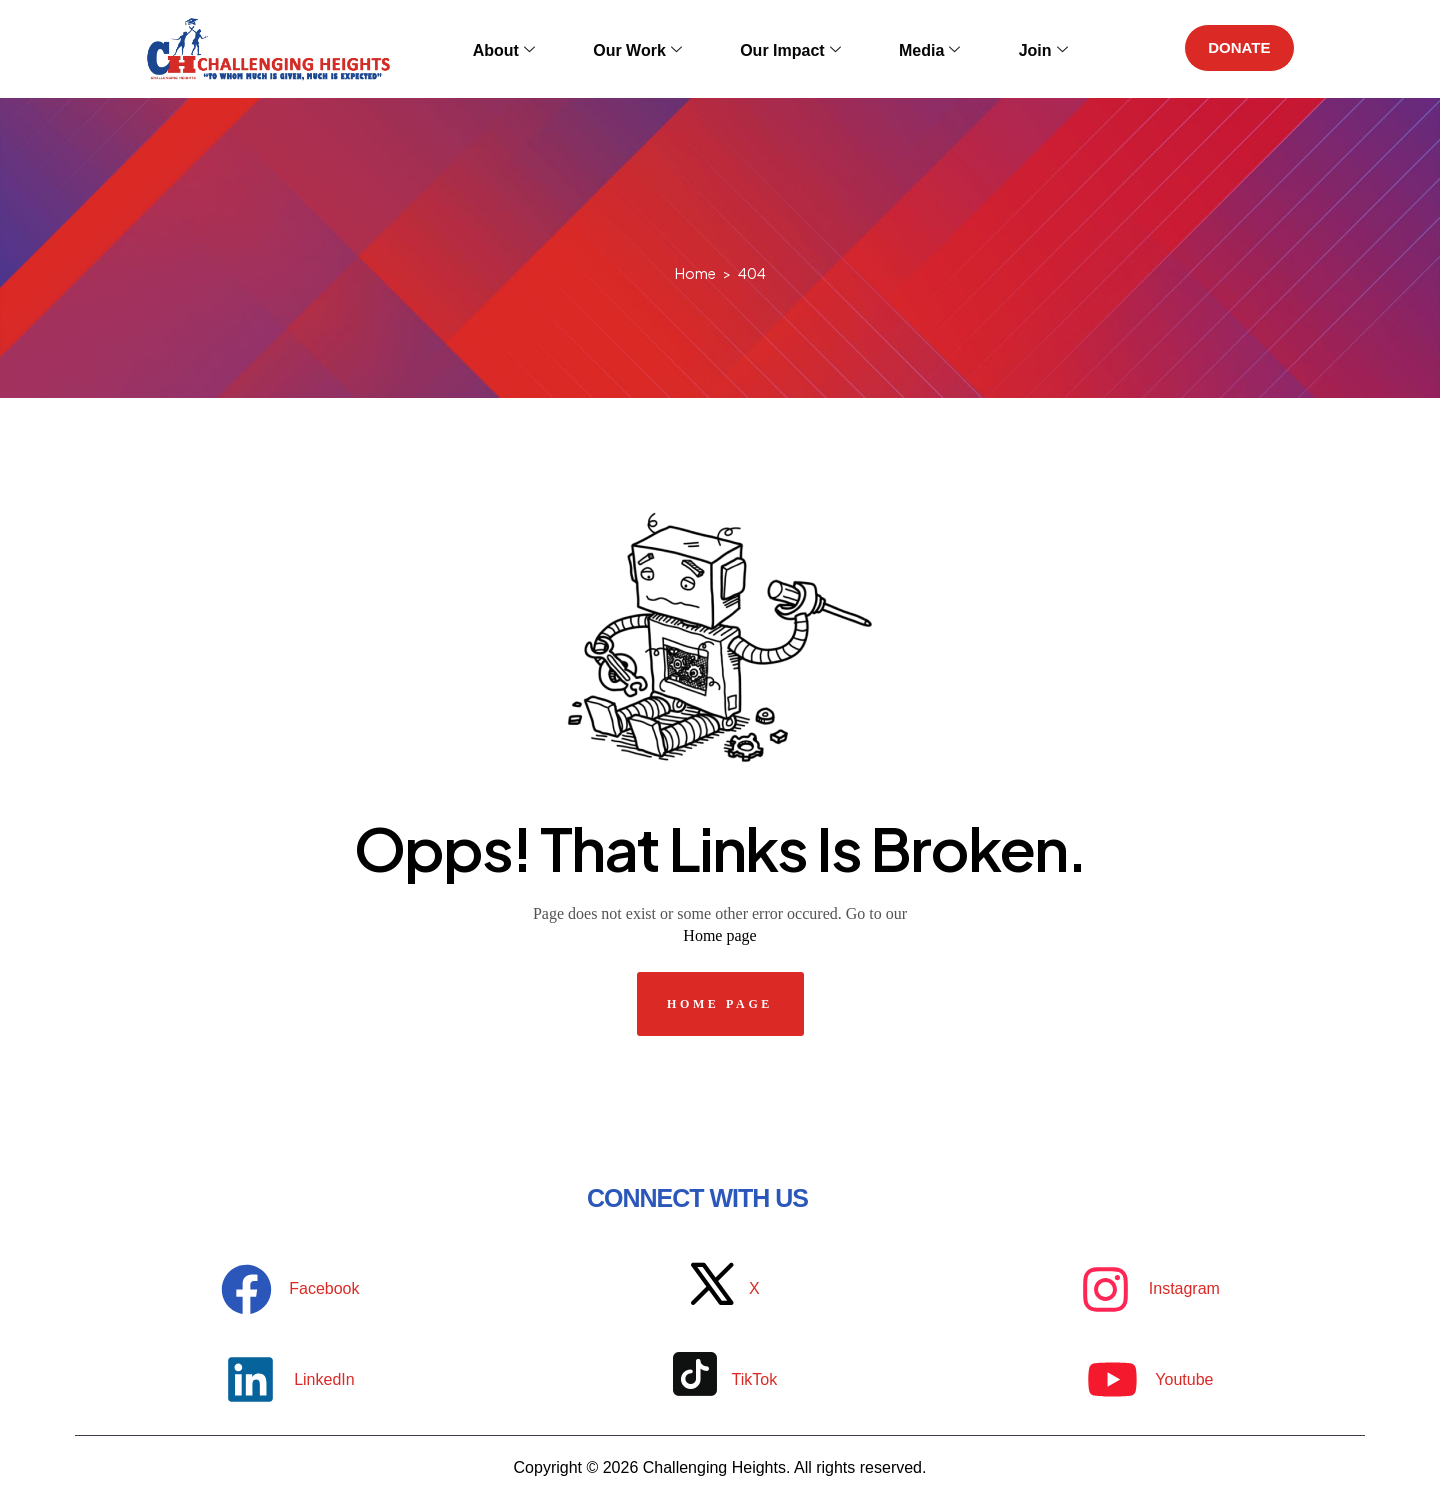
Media (905, 48)
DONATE (1234, 48)
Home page (719, 935)
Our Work (648, 48)
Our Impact (783, 48)
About (532, 48)
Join (1001, 48)
